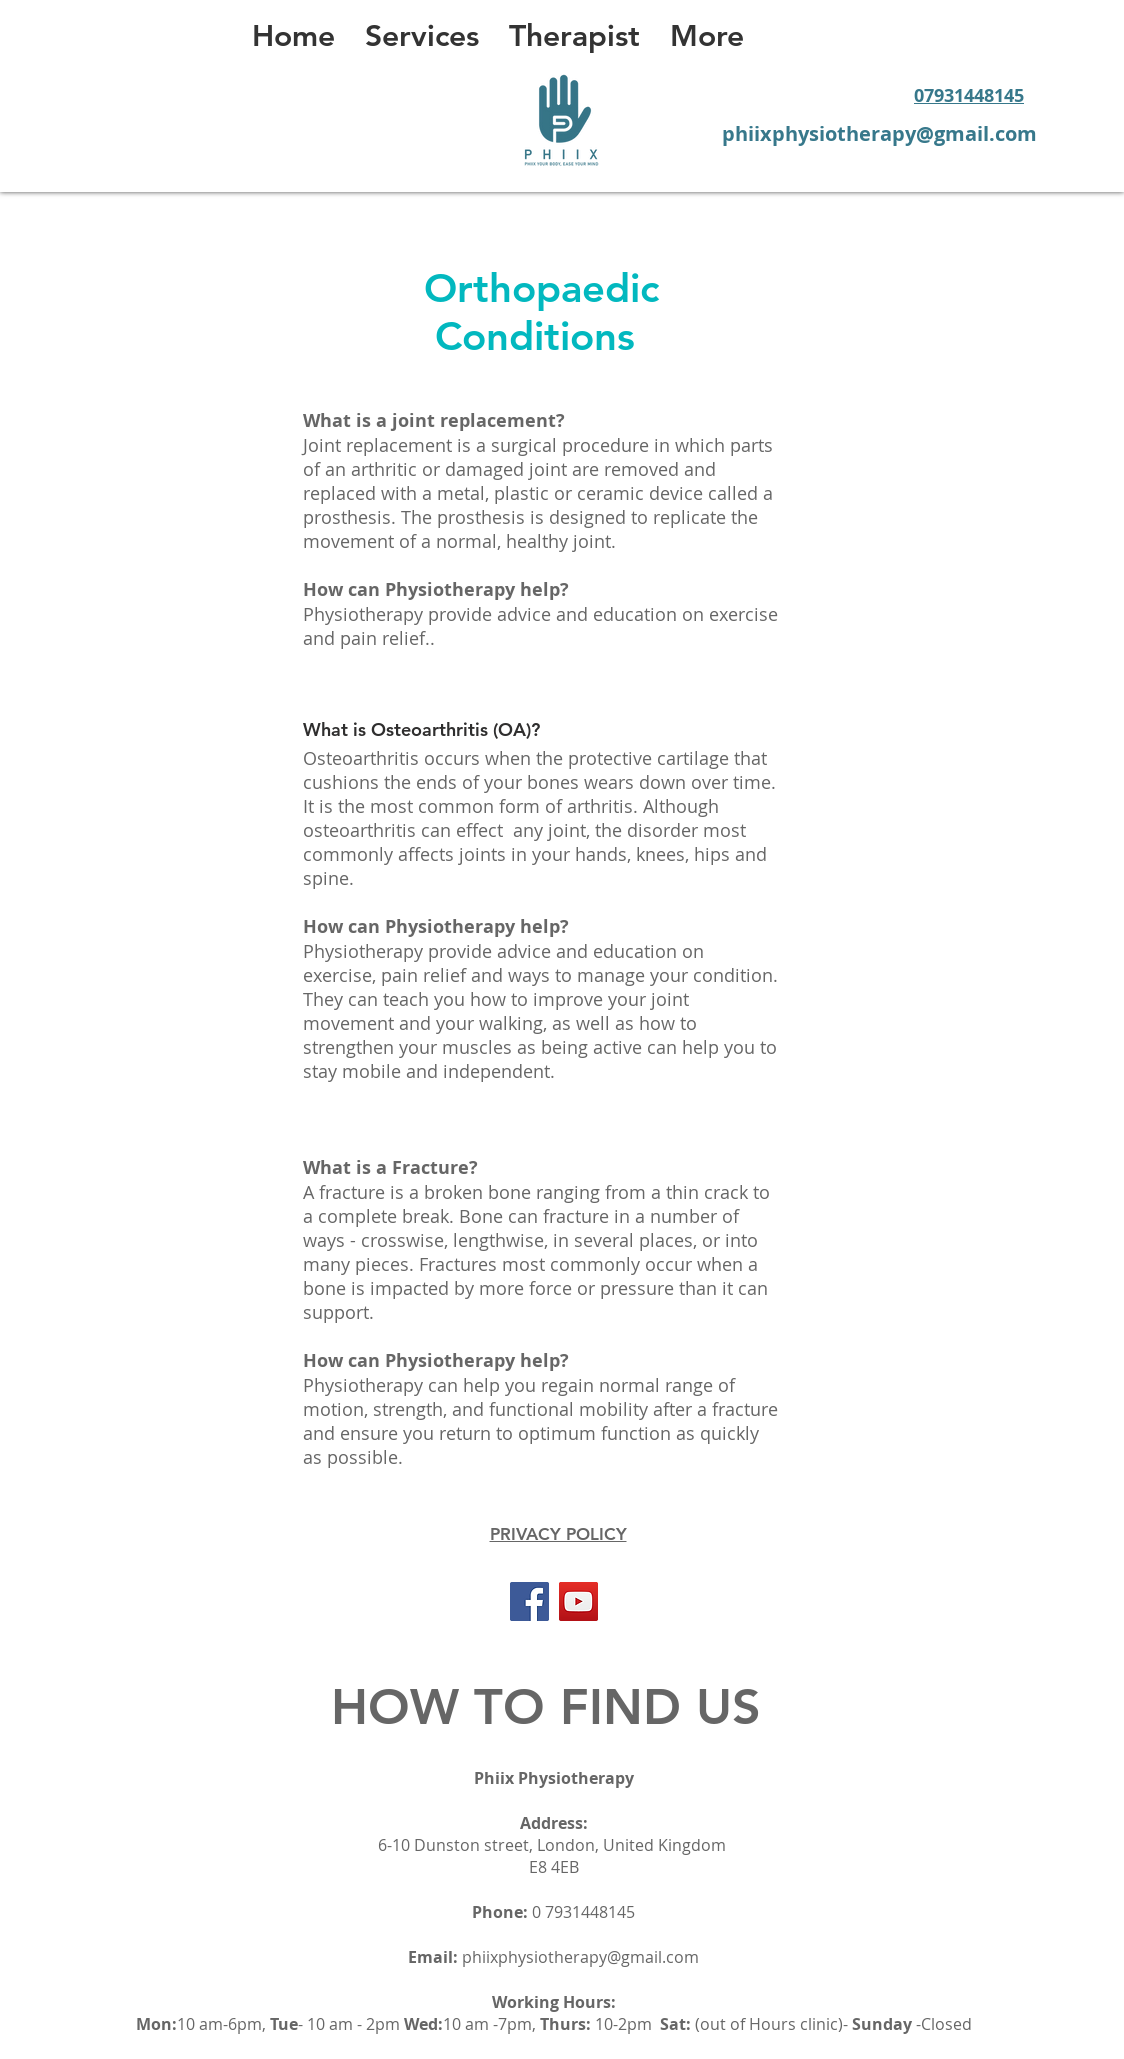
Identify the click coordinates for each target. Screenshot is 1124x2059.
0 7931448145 (583, 1912)
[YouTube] (578, 1601)
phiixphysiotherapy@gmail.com (580, 1957)
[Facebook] (529, 1601)
